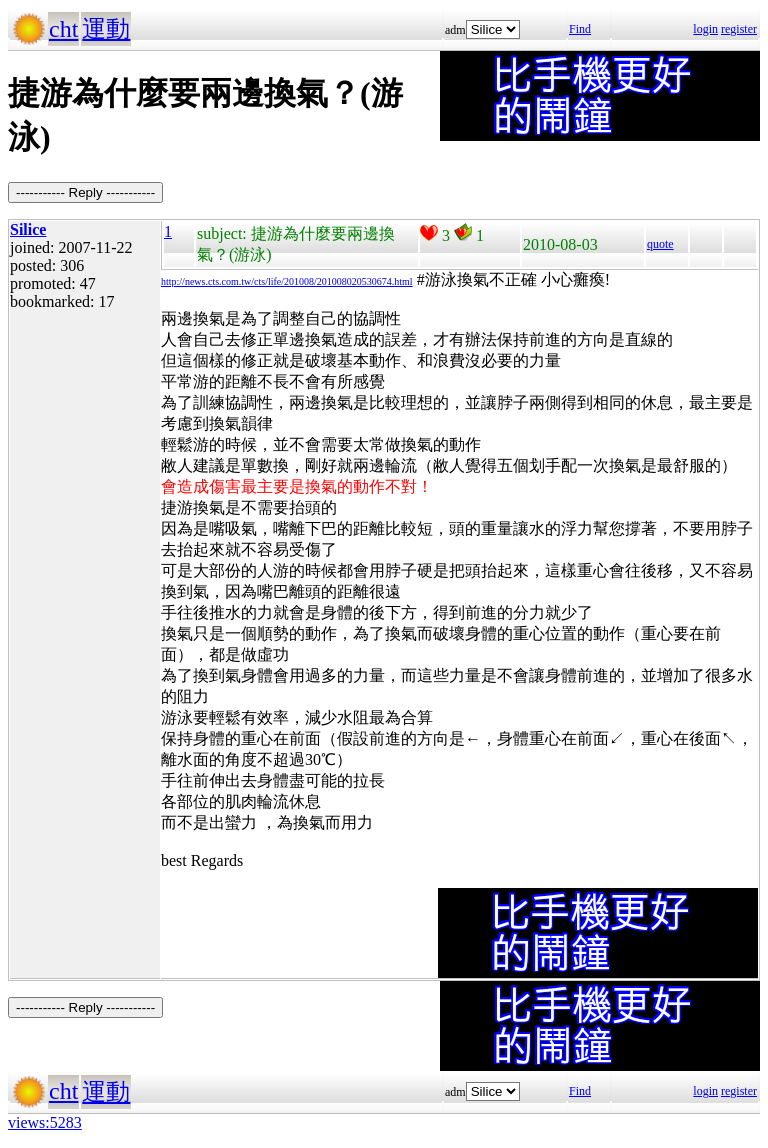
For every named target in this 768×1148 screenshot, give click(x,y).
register (739, 29)
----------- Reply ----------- (85, 192)
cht (63, 29)
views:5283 (45, 1122)
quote (660, 244)
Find (580, 29)
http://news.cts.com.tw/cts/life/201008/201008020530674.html (287, 281)
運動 (106, 29)
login (705, 29)
